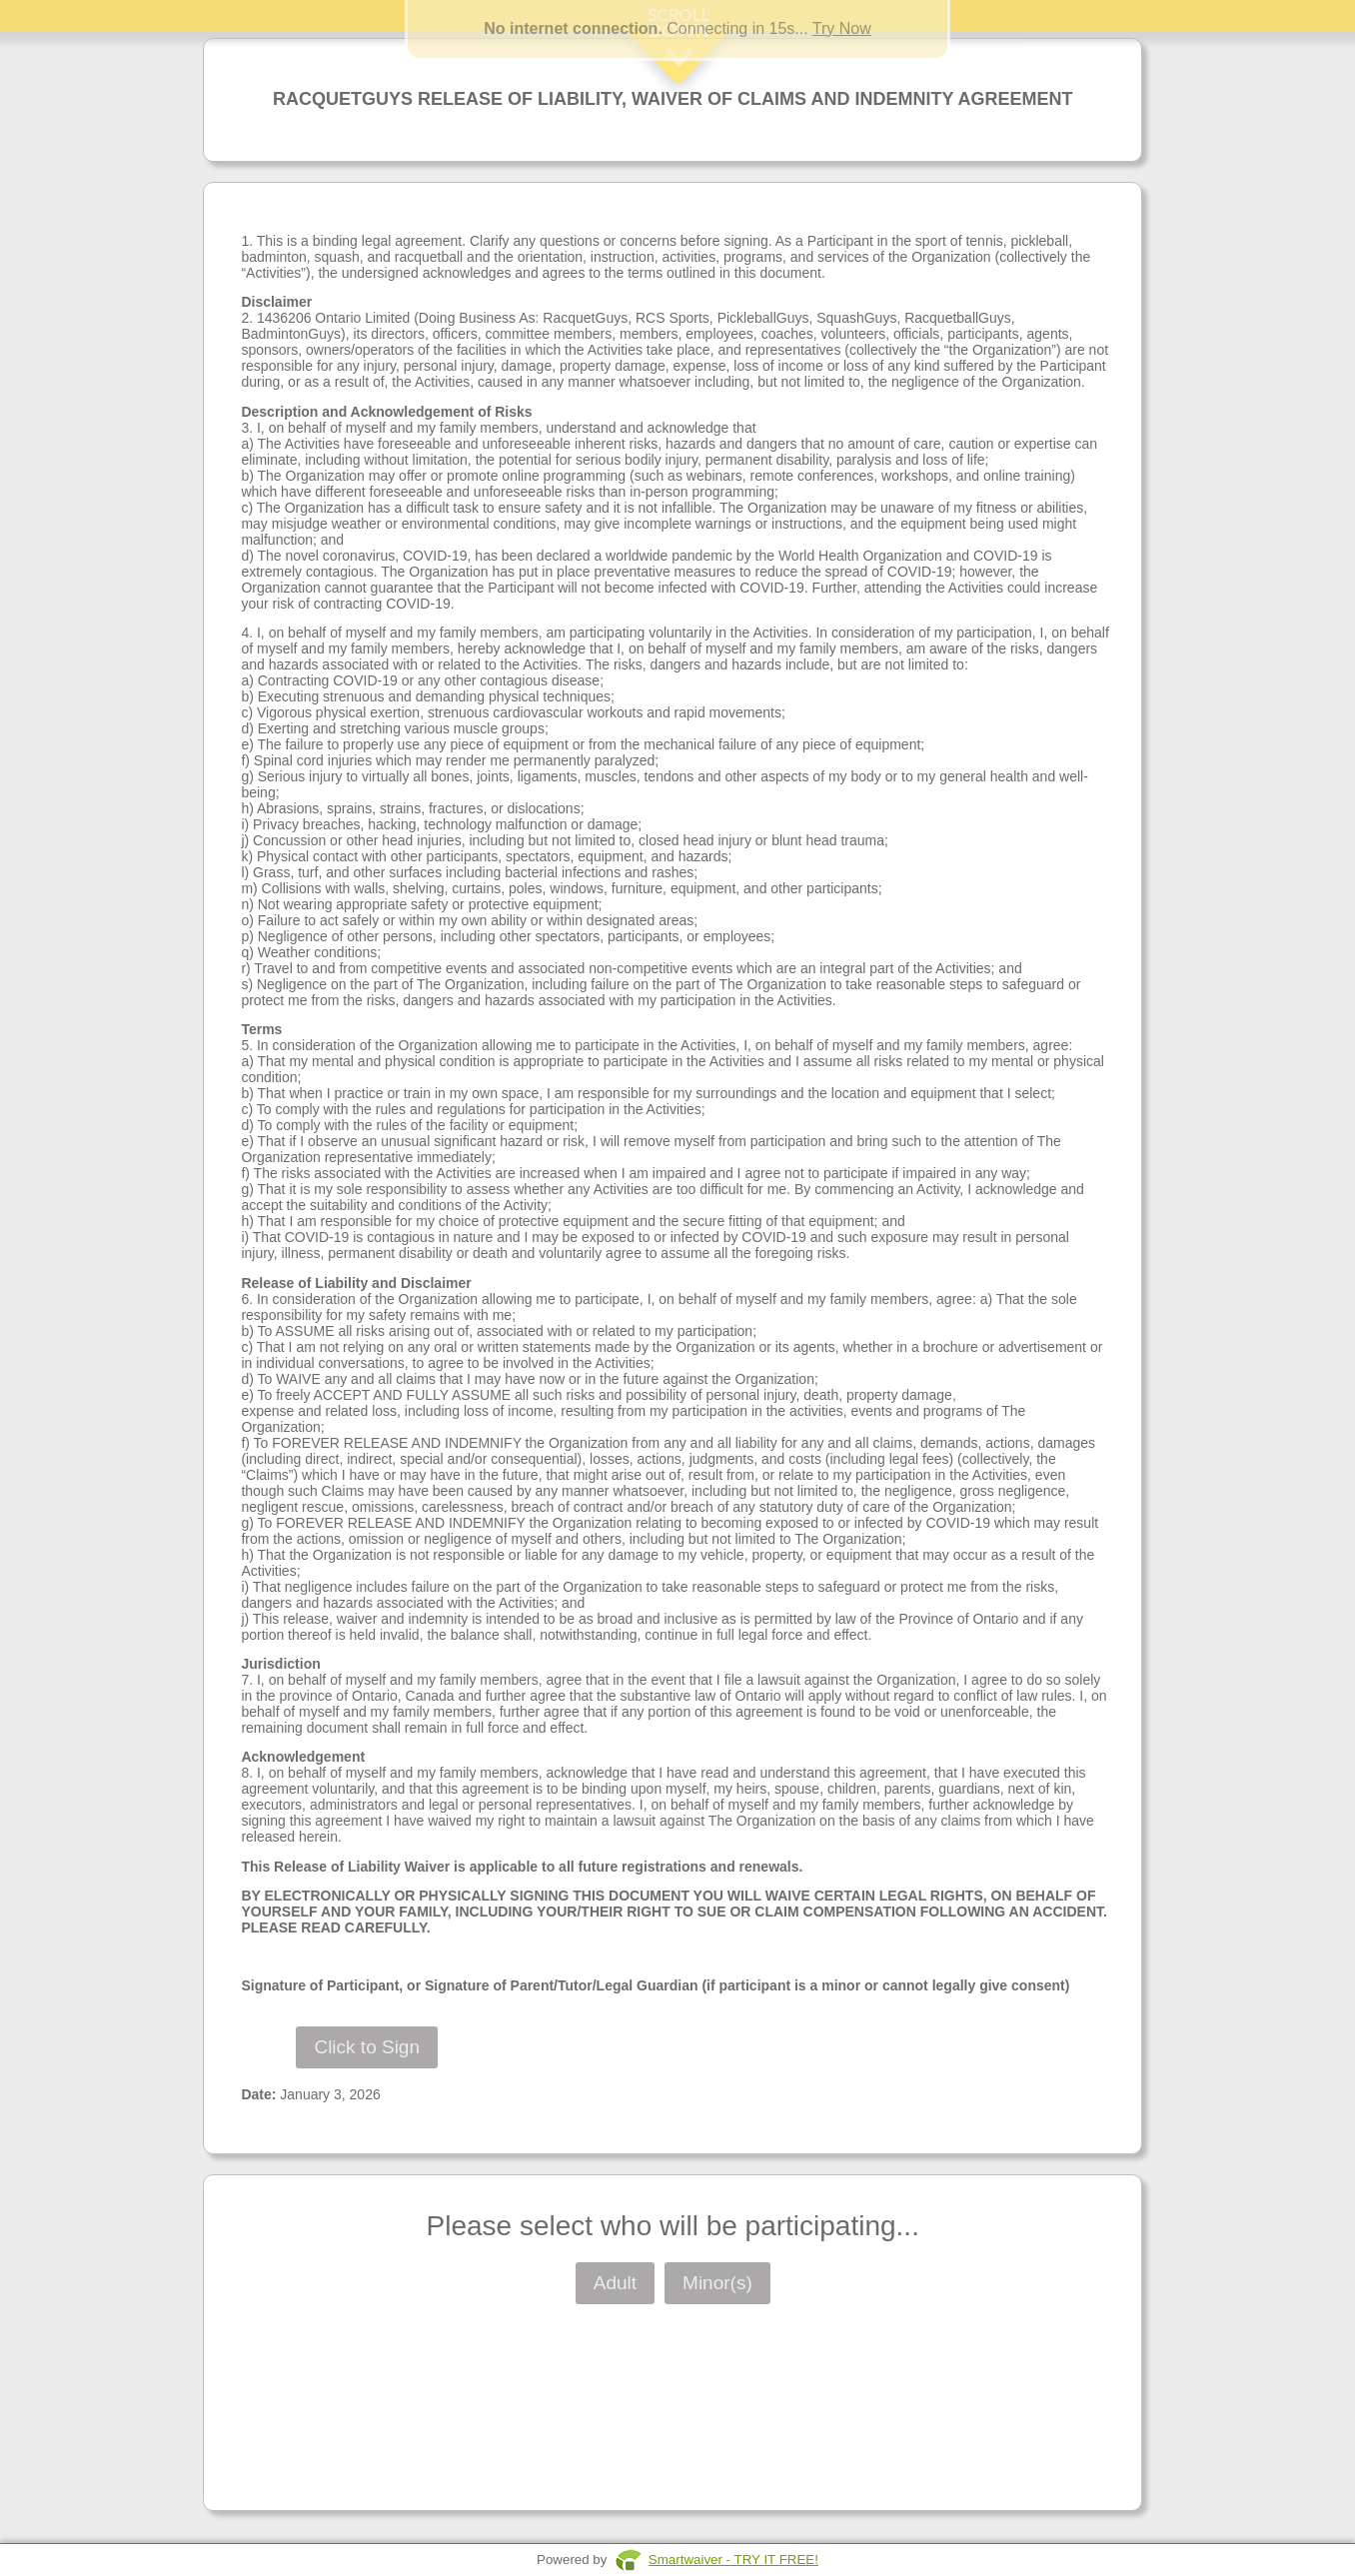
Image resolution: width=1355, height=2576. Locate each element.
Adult (615, 2282)
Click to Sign (367, 2046)
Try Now (841, 28)
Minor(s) (717, 2282)
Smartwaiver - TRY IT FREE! (733, 2559)
